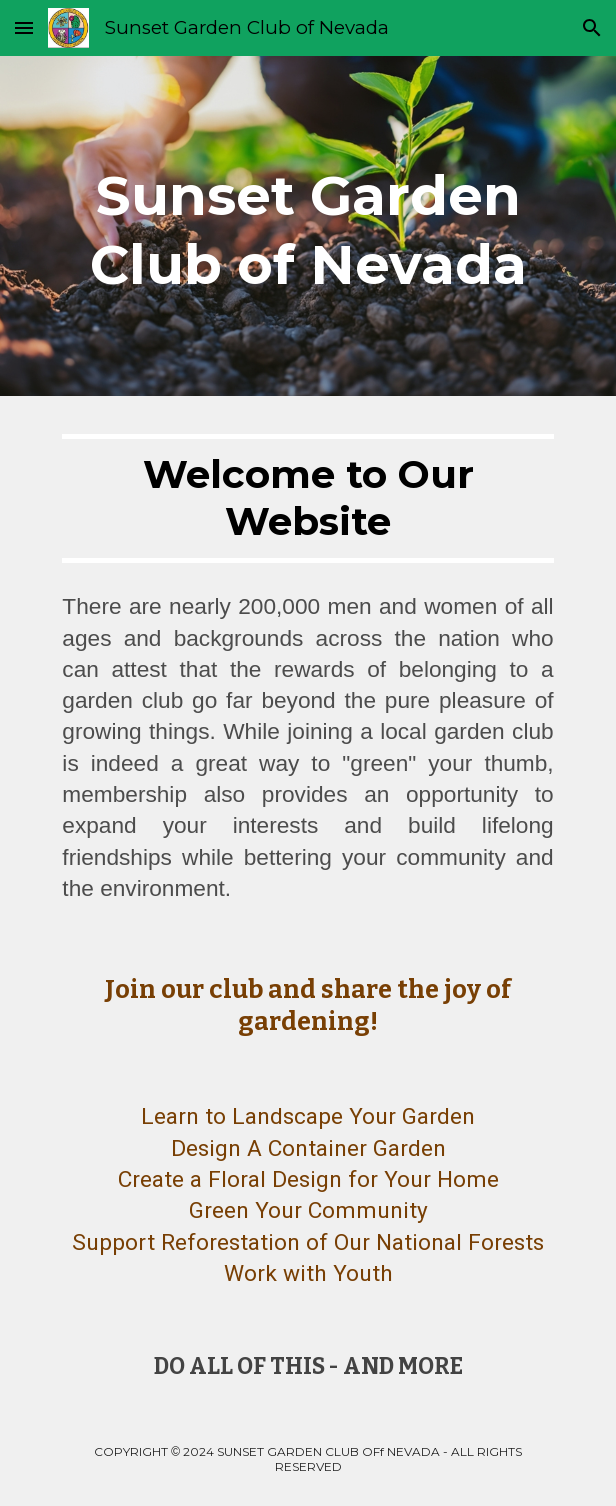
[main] (307, 226)
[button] (24, 27)
